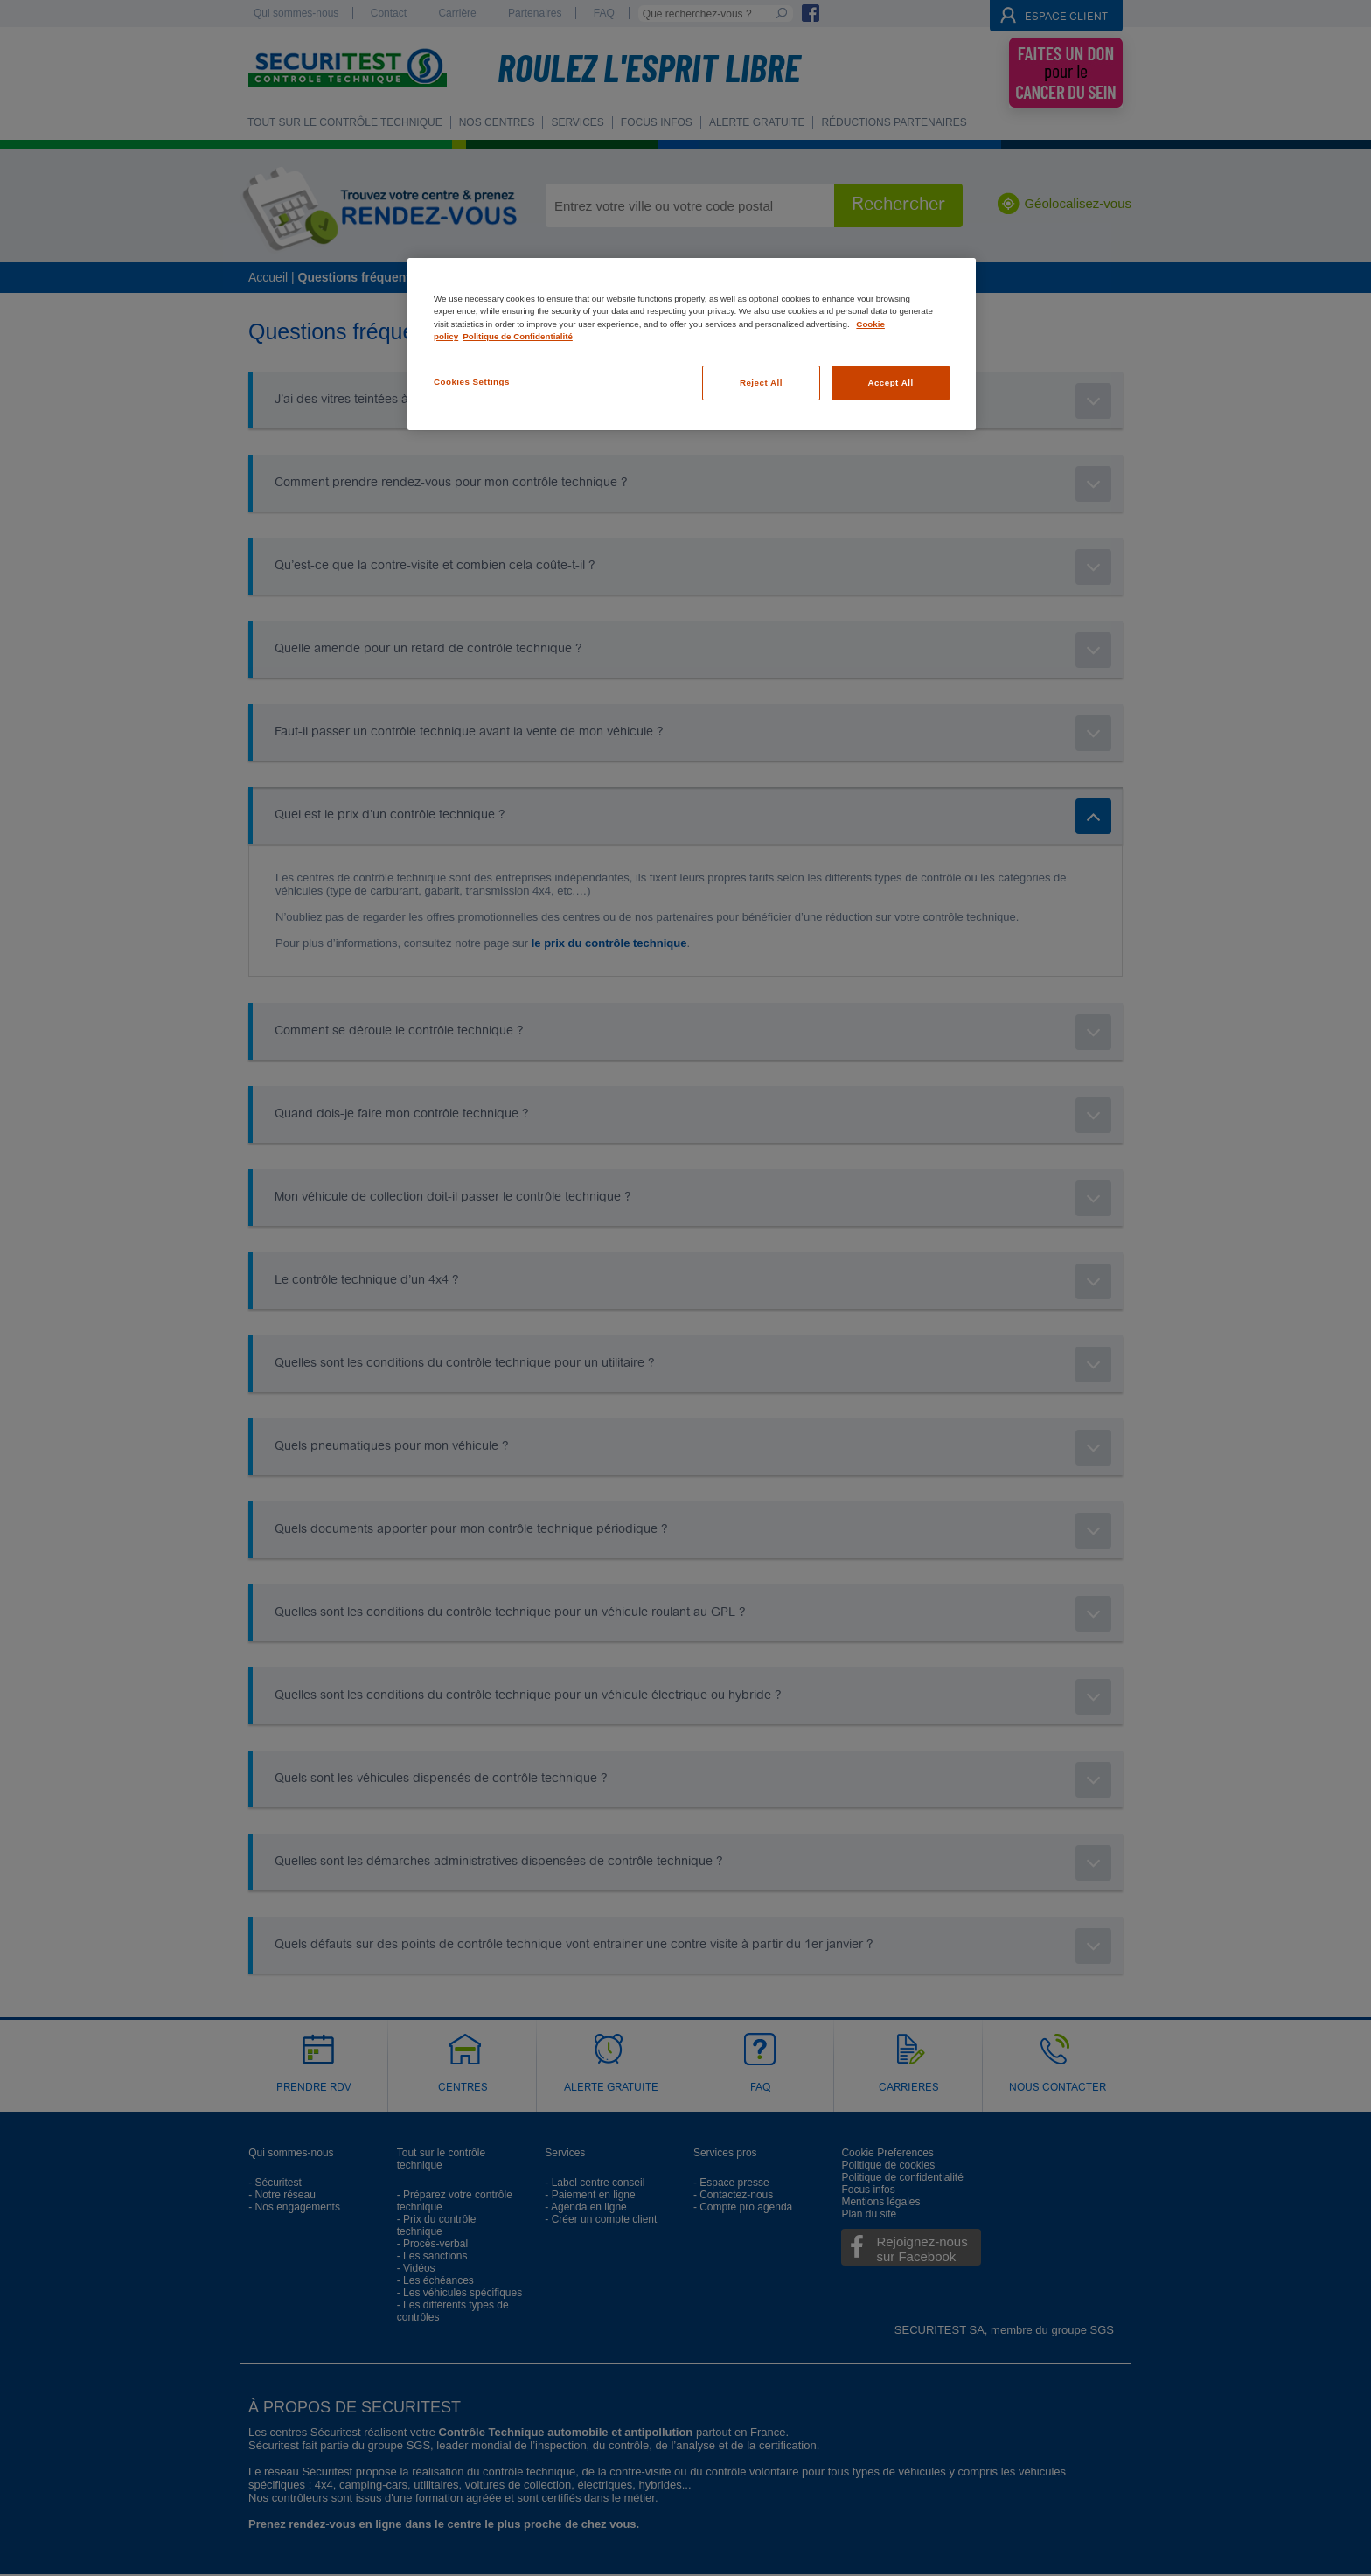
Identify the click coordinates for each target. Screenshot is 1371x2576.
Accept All (890, 382)
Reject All (761, 382)
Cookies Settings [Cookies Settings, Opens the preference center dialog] (472, 381)
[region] (691, 344)
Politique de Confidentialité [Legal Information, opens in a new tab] (518, 336)
